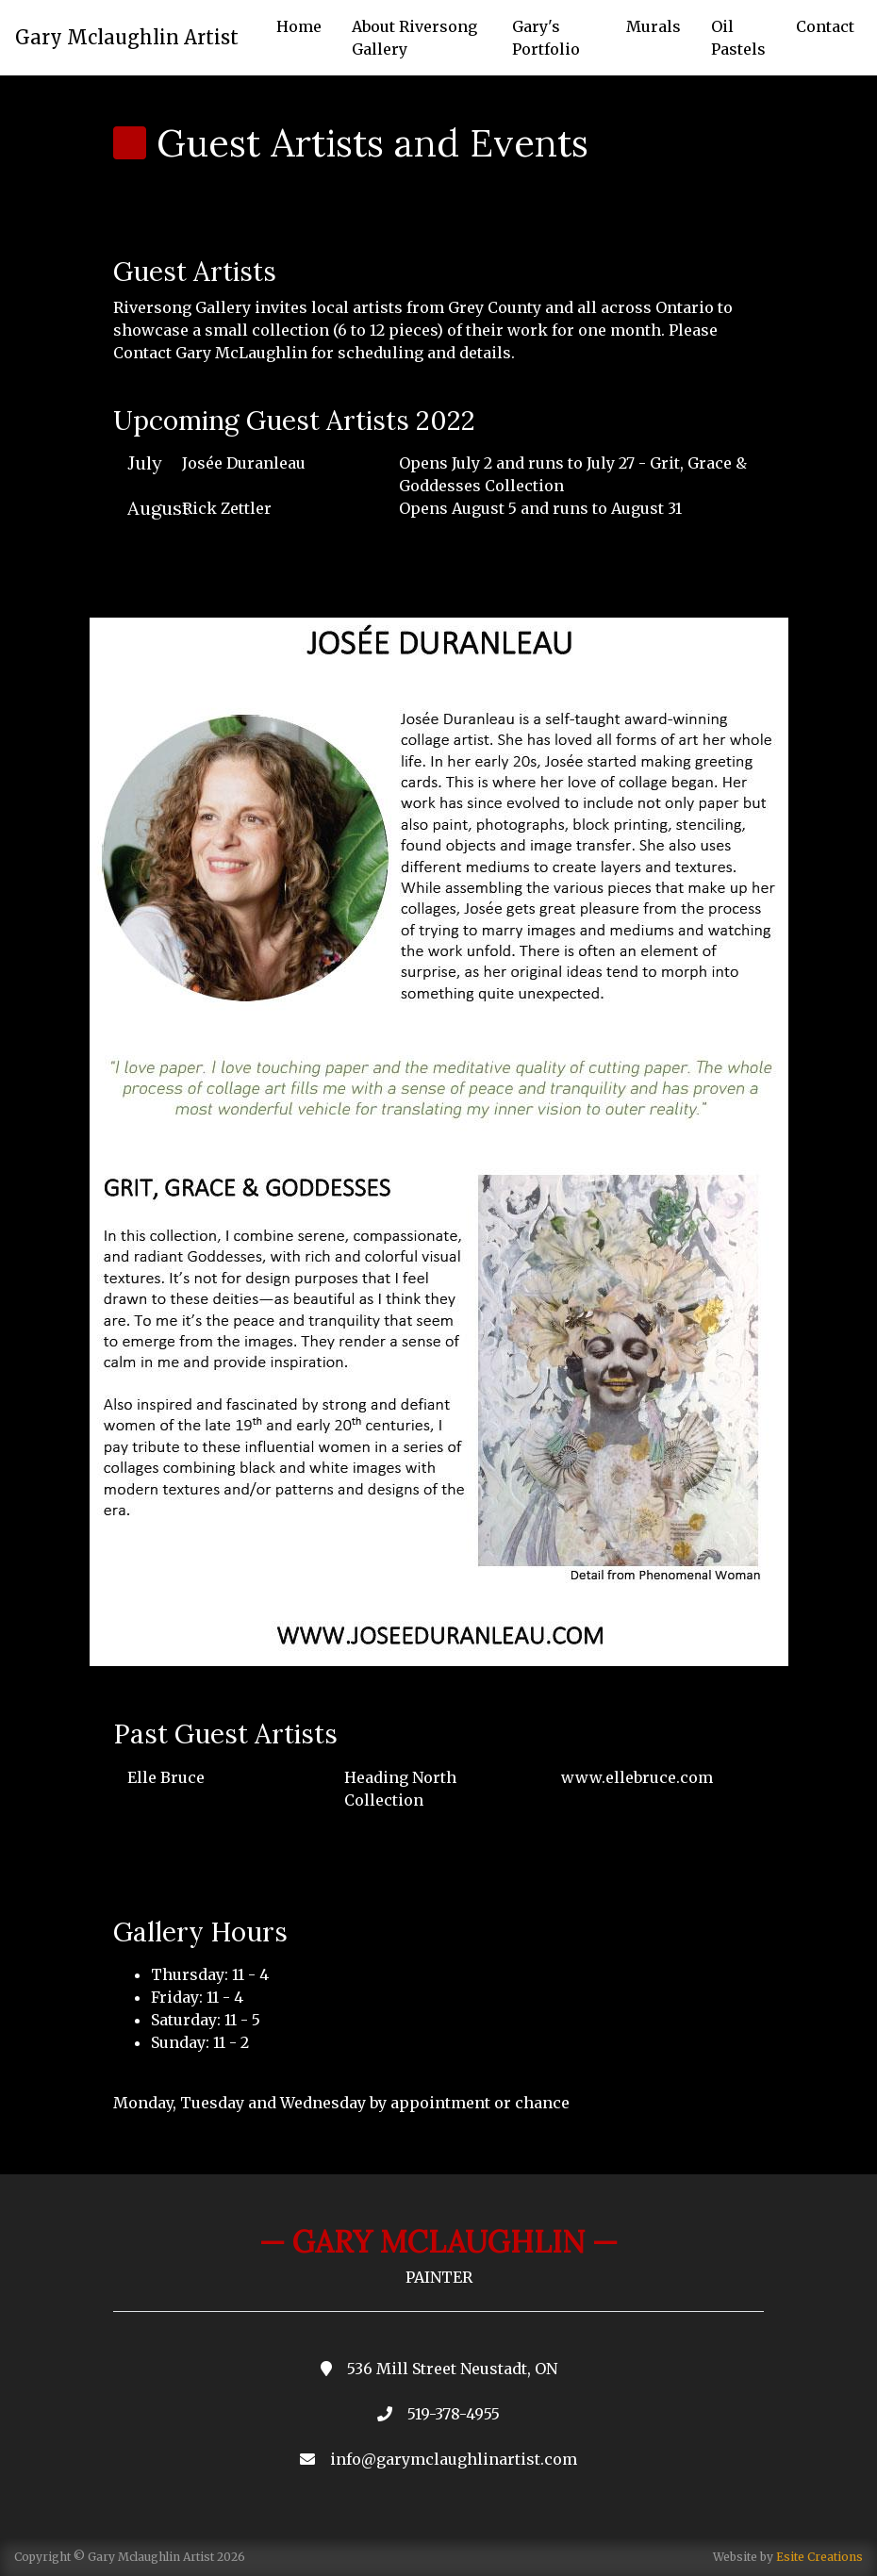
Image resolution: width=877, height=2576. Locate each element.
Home (299, 26)
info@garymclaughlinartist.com (453, 2459)
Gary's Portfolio (546, 37)
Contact (825, 26)
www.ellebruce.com (637, 1777)
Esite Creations (819, 2557)
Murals (653, 26)
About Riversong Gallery (414, 37)
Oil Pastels (738, 37)
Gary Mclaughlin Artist (127, 37)
